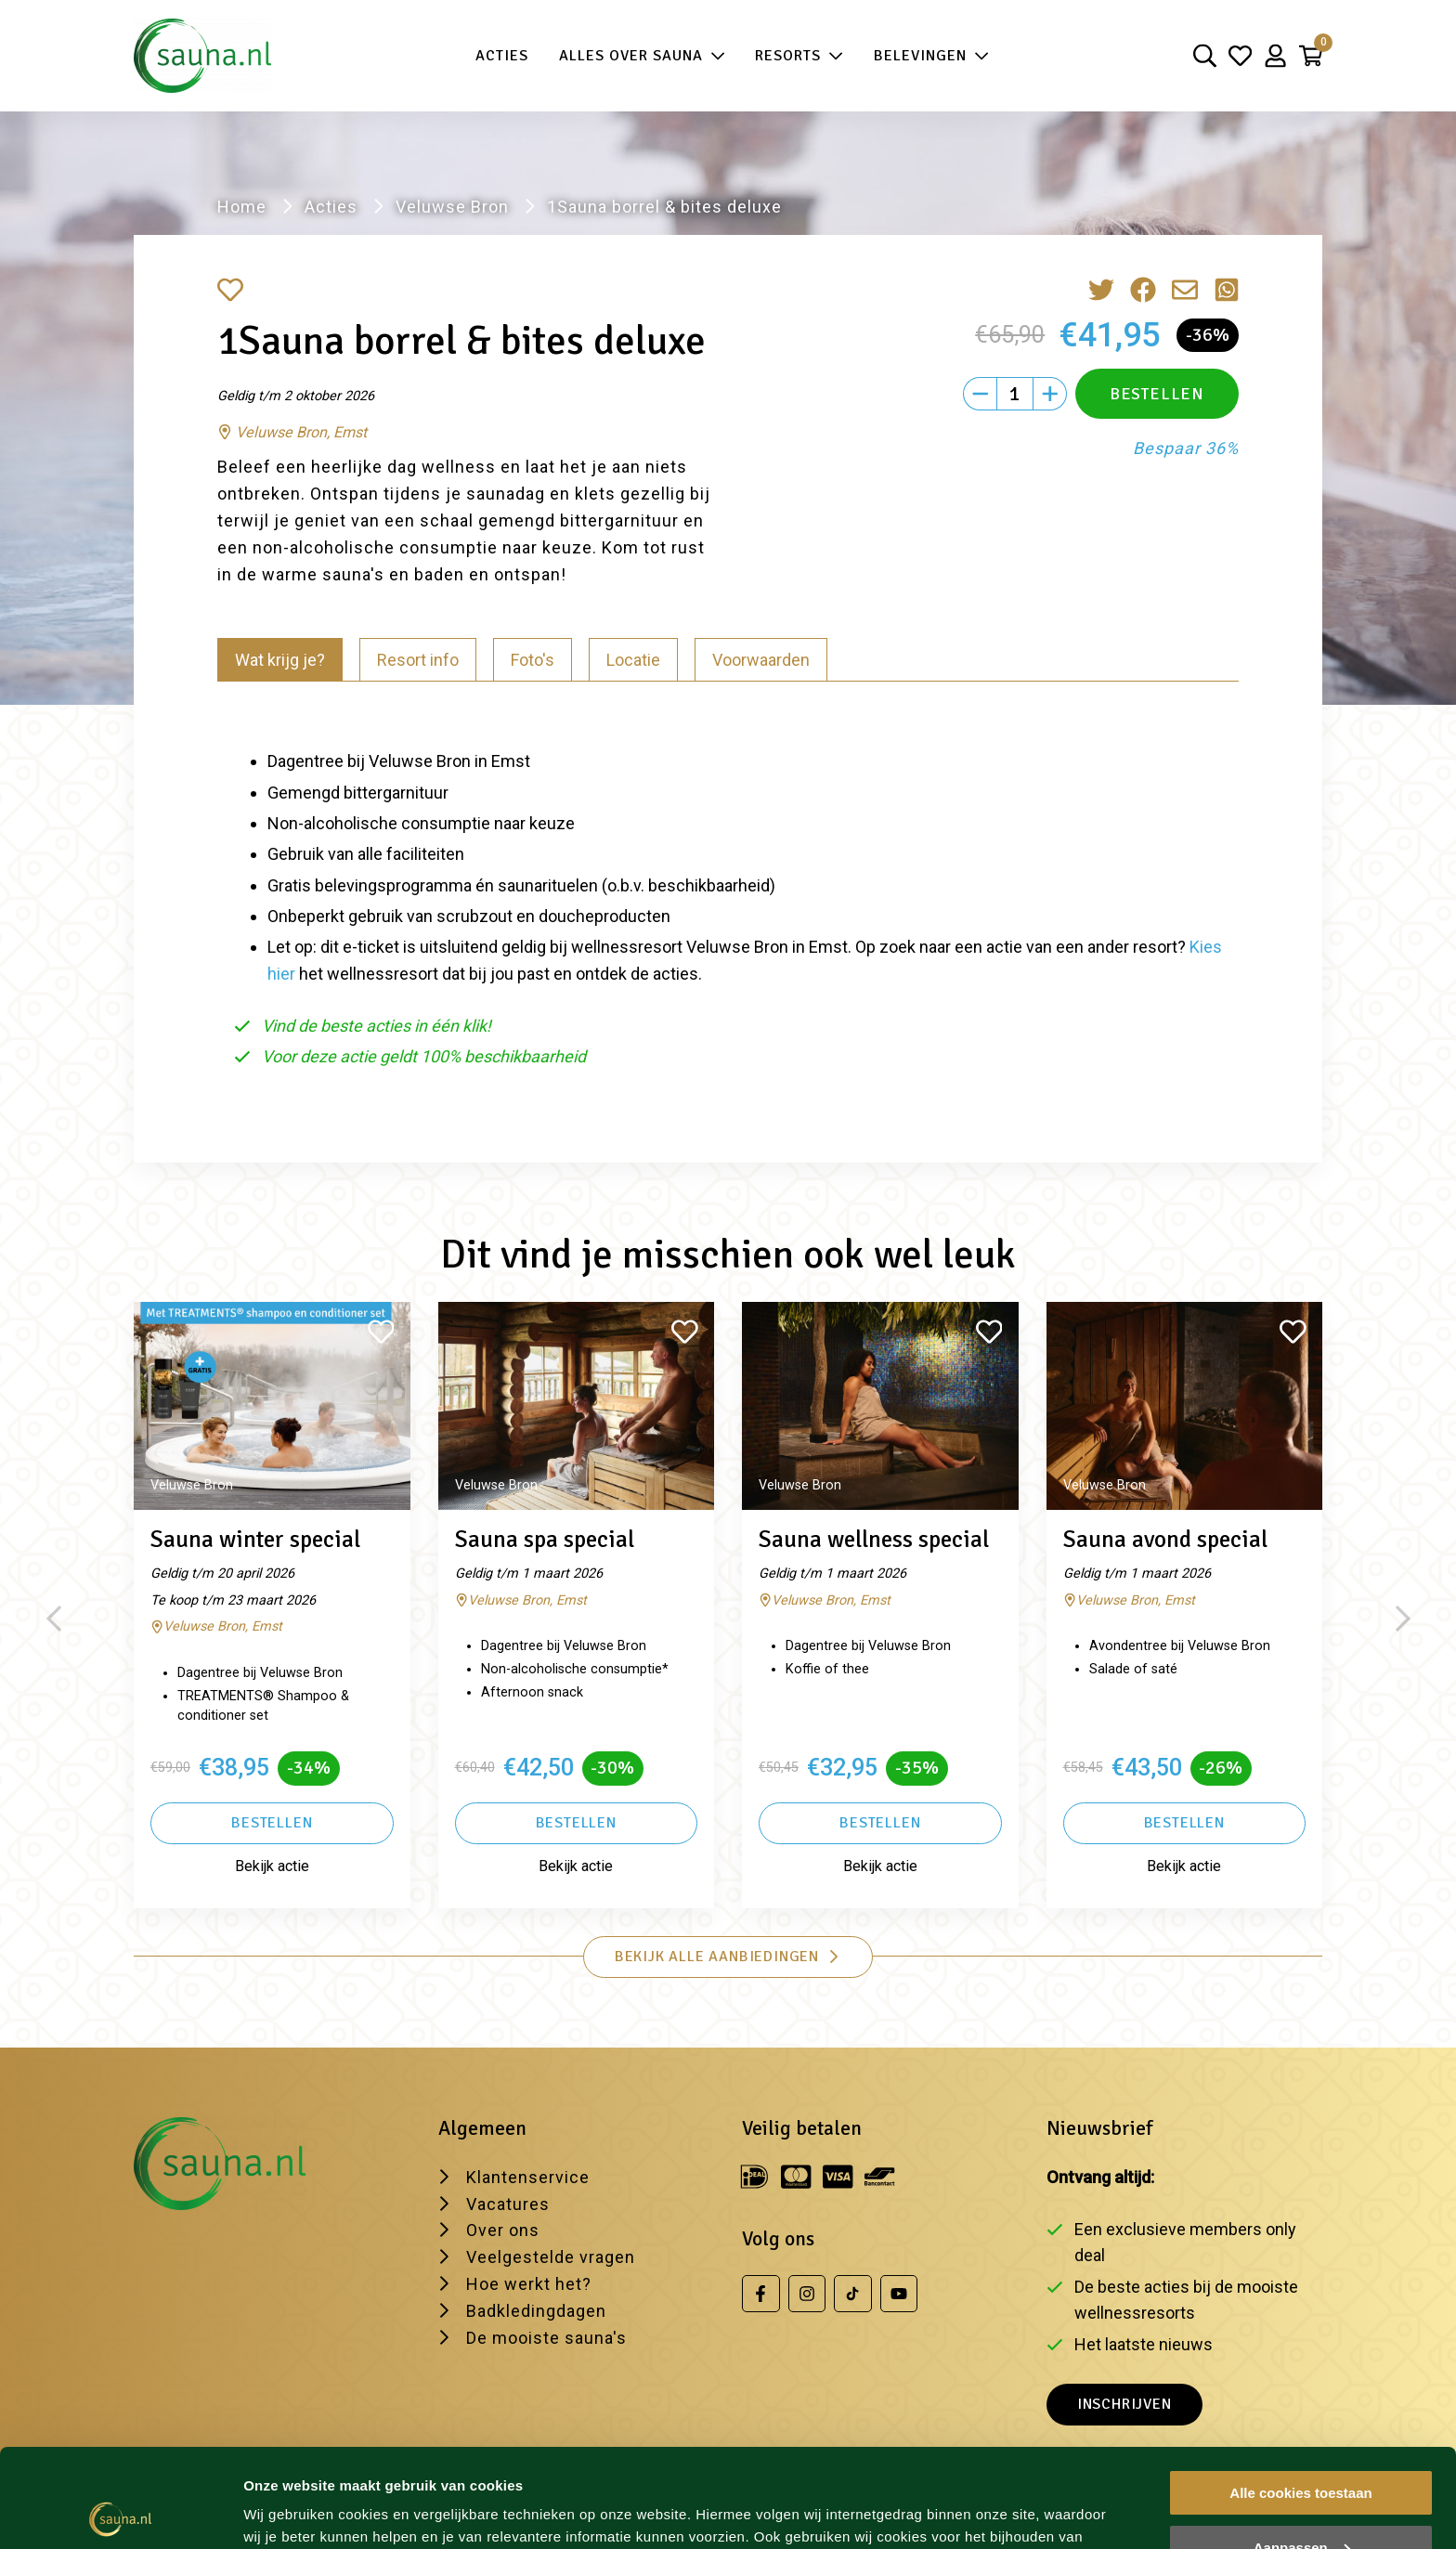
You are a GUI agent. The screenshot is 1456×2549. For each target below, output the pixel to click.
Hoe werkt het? (529, 2284)
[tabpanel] (728, 900)
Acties (501, 55)
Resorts (799, 56)
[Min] (979, 393)
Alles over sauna (642, 56)
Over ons (503, 2230)
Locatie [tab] (633, 660)
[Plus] (1050, 393)
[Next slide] (1402, 1618)
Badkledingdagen (536, 2311)
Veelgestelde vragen (550, 2257)
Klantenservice (528, 2177)
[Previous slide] (53, 1618)
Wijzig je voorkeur (303, 2511)
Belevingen (931, 56)
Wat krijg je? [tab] (280, 660)
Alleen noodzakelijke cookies (1301, 2503)
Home (241, 206)
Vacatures (508, 2204)
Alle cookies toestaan (1300, 2394)
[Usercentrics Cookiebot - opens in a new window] (120, 2513)
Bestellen (271, 1823)
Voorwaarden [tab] (761, 660)
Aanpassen (1302, 2449)
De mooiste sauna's (546, 2337)
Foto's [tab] (532, 660)
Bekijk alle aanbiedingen (728, 1956)
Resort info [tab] (418, 660)
